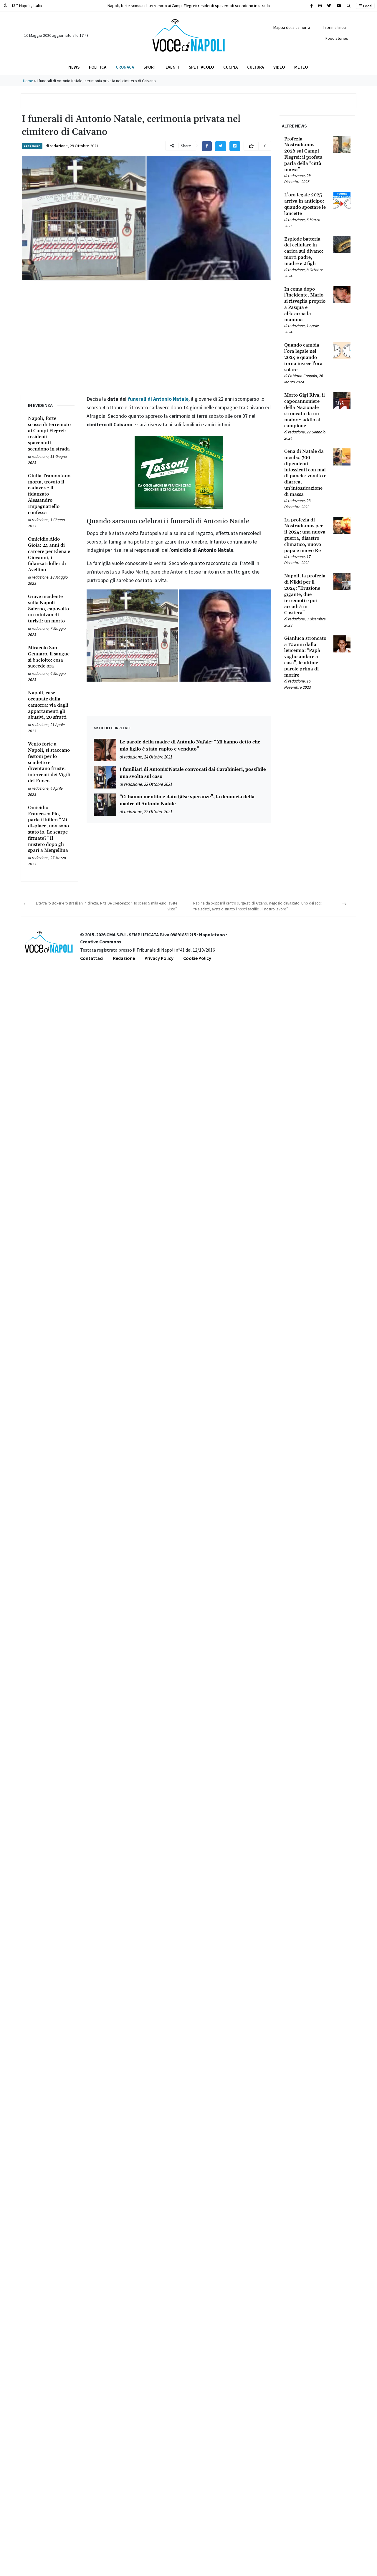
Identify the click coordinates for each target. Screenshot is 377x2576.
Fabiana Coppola (302, 375)
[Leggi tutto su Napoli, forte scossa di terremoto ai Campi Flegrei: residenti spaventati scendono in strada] (49, 433)
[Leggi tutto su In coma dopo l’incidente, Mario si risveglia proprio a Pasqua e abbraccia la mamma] (305, 304)
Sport (149, 67)
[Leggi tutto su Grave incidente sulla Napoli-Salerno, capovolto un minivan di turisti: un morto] (49, 609)
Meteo (301, 67)
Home (28, 80)
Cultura (255, 67)
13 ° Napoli (23, 5)
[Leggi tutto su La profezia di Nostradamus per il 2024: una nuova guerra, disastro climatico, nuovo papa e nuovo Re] (305, 535)
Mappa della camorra (291, 27)
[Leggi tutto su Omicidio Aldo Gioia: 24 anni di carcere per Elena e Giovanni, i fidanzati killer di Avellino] (49, 554)
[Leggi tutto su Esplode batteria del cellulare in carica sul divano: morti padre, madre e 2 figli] (305, 251)
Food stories (336, 38)
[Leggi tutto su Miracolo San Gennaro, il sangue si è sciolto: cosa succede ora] (49, 657)
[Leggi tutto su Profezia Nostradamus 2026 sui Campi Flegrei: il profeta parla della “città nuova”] (305, 154)
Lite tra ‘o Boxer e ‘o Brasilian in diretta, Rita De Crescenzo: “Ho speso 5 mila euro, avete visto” (106, 906)
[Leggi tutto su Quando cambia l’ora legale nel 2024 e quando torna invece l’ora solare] (305, 357)
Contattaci (91, 958)
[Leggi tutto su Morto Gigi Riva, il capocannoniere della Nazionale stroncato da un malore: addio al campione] (305, 410)
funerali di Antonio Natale (158, 399)
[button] (348, 6)
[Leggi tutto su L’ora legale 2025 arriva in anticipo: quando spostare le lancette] (305, 204)
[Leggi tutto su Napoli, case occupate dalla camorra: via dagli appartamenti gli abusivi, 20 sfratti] (49, 705)
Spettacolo (201, 67)
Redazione (124, 958)
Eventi (172, 67)
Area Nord (32, 146)
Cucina (230, 67)
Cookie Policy (197, 958)
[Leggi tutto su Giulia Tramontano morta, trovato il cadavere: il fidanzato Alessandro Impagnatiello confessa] (49, 494)
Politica (97, 67)
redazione (59, 145)
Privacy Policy (159, 958)
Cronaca (125, 67)
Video (279, 67)
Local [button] (365, 6)
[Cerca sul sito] (311, 6)
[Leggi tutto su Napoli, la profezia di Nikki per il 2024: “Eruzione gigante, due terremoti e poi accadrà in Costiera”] (305, 594)
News (74, 67)
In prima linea (334, 27)
